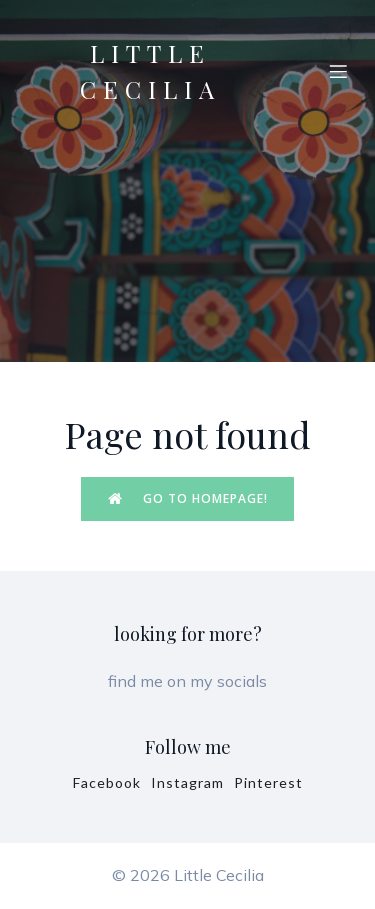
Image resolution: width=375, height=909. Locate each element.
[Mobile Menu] (338, 71)
